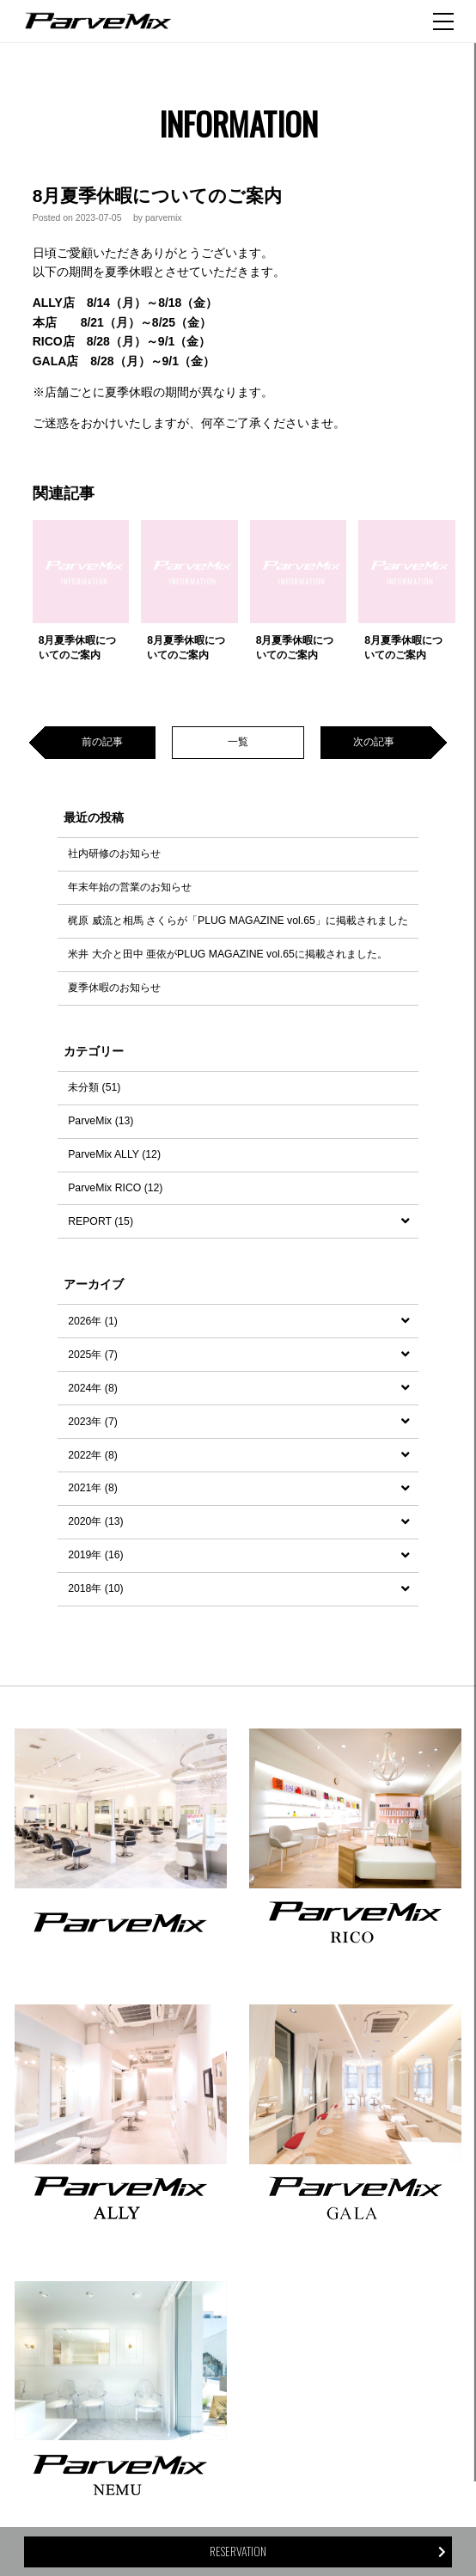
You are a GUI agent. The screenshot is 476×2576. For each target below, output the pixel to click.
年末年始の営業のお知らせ (130, 887)
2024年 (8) (93, 1388)
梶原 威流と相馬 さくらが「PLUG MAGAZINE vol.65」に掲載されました (238, 921)
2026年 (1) (93, 1321)
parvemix (163, 217)
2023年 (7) (93, 1422)
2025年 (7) (93, 1355)
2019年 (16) (95, 1555)
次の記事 (373, 742)
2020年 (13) (95, 1521)
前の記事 (102, 742)
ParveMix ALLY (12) (114, 1154)
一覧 (238, 742)
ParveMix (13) (100, 1121)
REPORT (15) (100, 1221)
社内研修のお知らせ (114, 853)
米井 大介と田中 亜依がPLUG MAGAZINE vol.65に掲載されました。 (228, 954)
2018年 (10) (95, 1588)
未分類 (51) (94, 1087)
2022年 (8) (93, 1455)
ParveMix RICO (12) (115, 1188)
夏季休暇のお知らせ (114, 988)
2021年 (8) (93, 1488)
